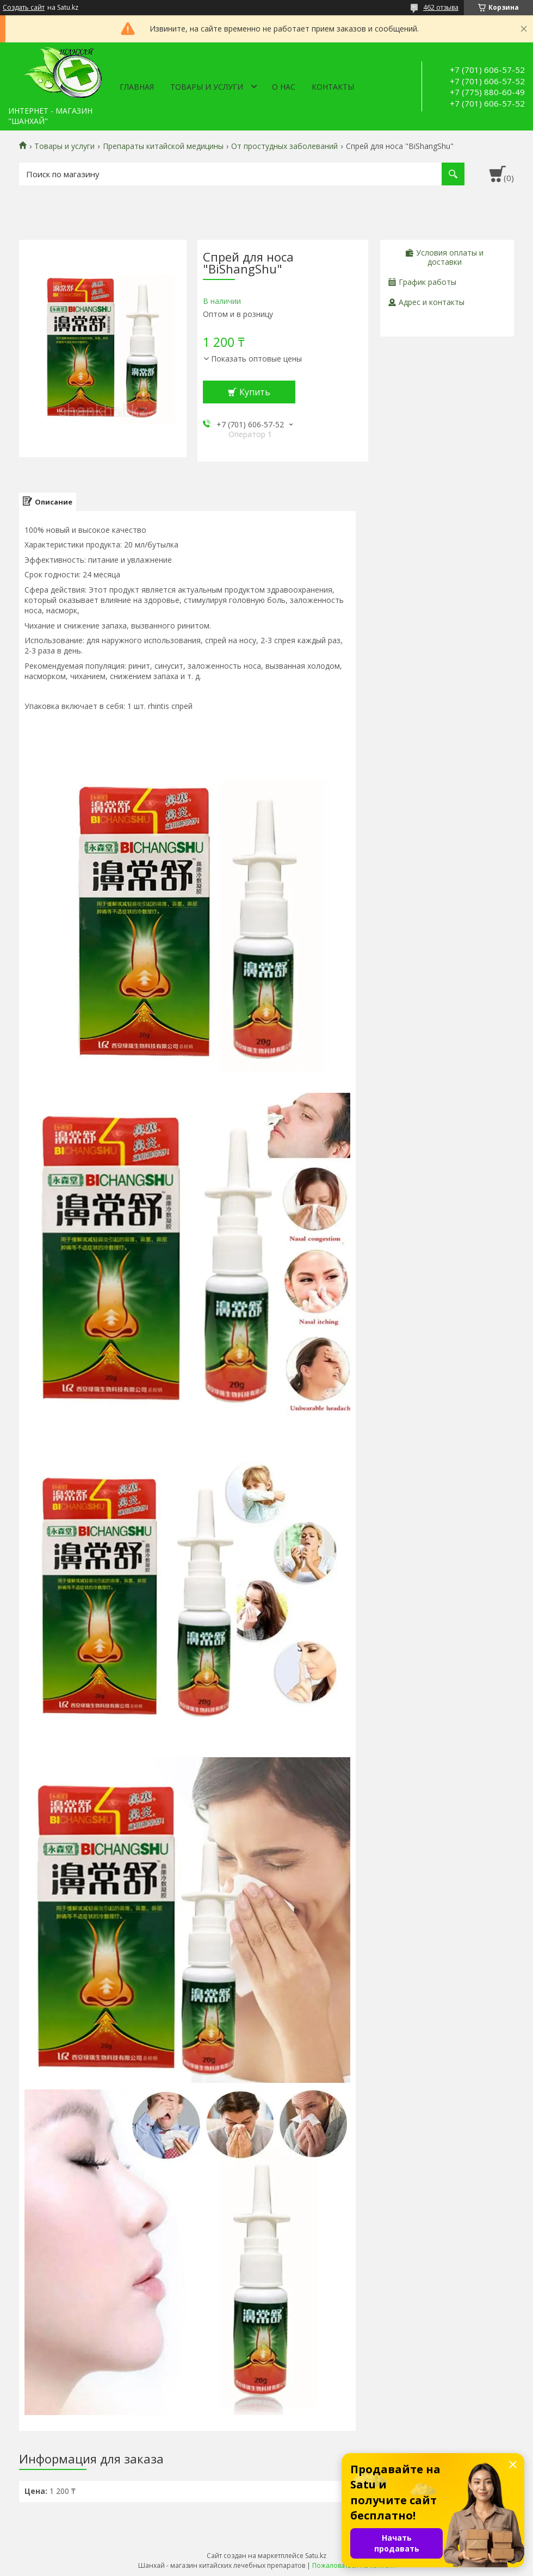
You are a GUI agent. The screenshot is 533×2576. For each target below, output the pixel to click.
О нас (283, 87)
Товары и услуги (206, 87)
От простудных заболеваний (284, 146)
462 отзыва (440, 7)
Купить (254, 392)
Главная (137, 87)
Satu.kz (315, 2555)
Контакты (333, 87)
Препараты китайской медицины (163, 146)
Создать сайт (24, 7)
